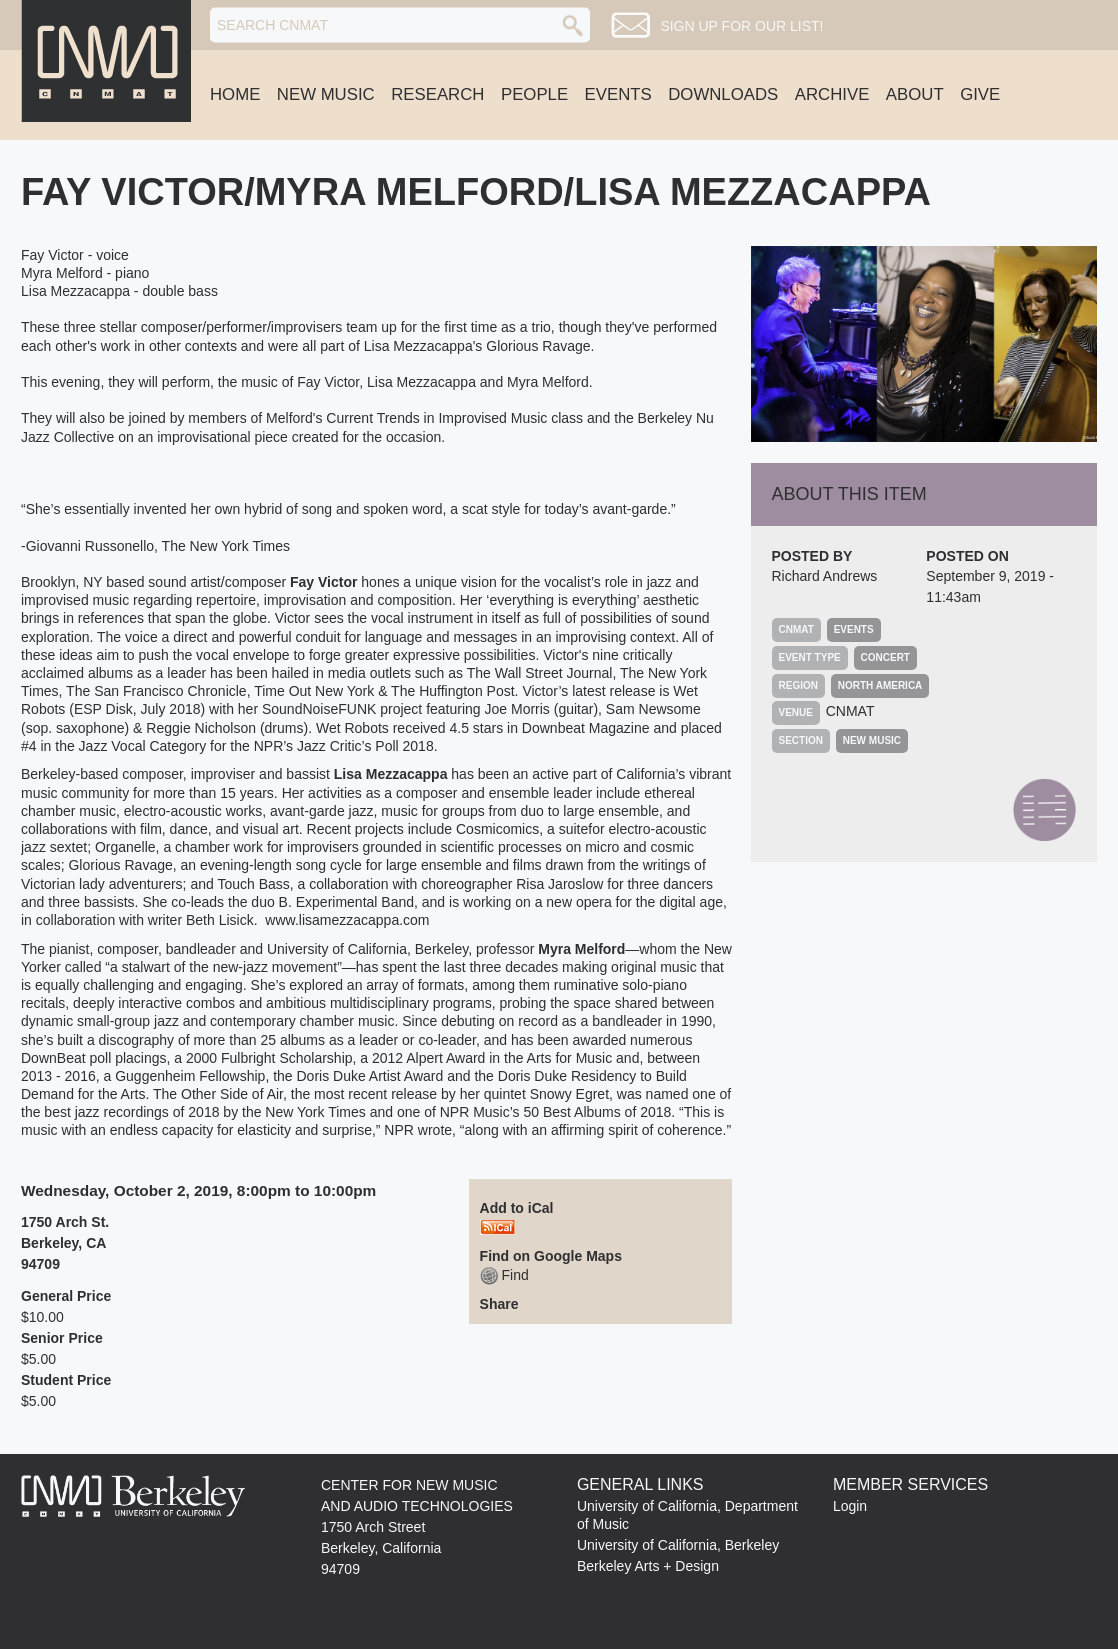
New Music (326, 94)
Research (437, 94)
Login (850, 1506)
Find (504, 1275)
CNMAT (850, 711)
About (915, 94)
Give (980, 94)
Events (618, 94)
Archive (832, 94)
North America (880, 685)
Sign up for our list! (741, 26)
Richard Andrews (825, 576)
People (534, 94)
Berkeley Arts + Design (648, 1566)
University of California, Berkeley (678, 1545)
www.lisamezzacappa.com (347, 920)
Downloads (723, 94)
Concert (885, 657)
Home (235, 94)
